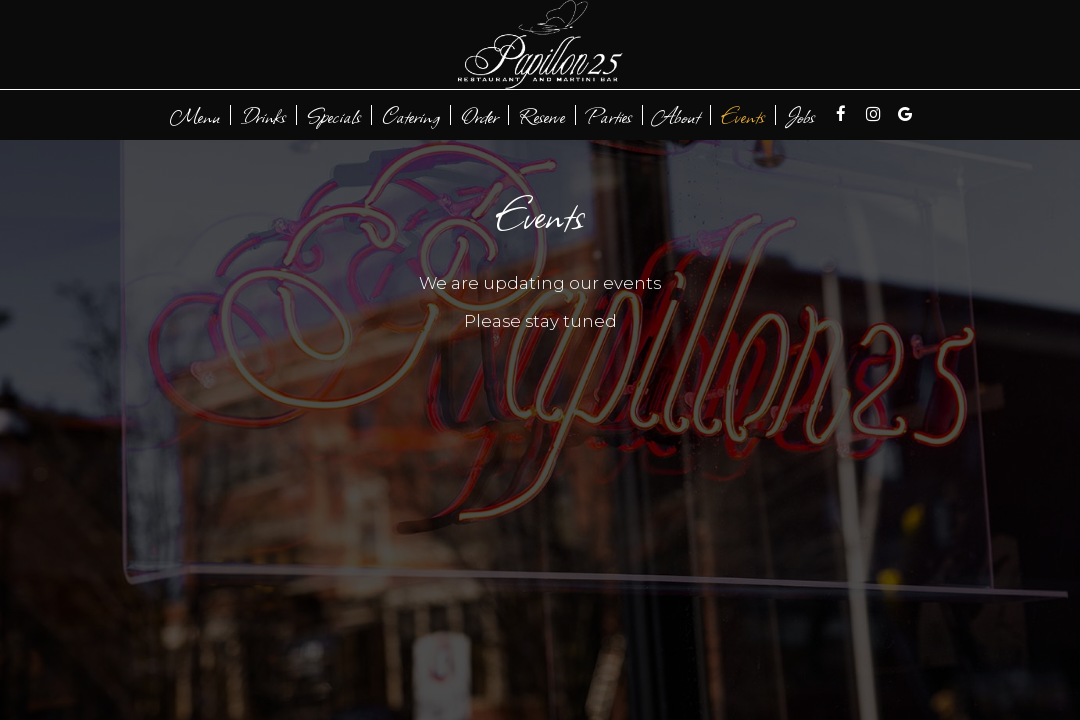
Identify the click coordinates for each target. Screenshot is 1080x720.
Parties (609, 115)
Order (479, 115)
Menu (194, 115)
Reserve (542, 115)
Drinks (263, 115)
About (676, 115)
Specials (334, 115)
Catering (411, 115)
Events (743, 115)
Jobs (800, 115)
